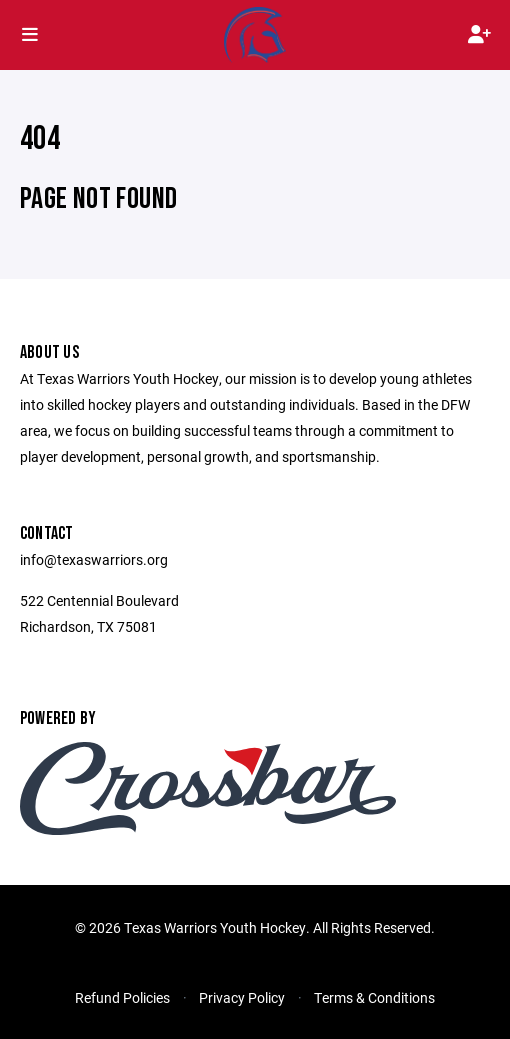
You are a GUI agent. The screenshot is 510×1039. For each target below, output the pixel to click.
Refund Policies (122, 997)
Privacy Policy (242, 997)
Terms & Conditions (374, 997)
